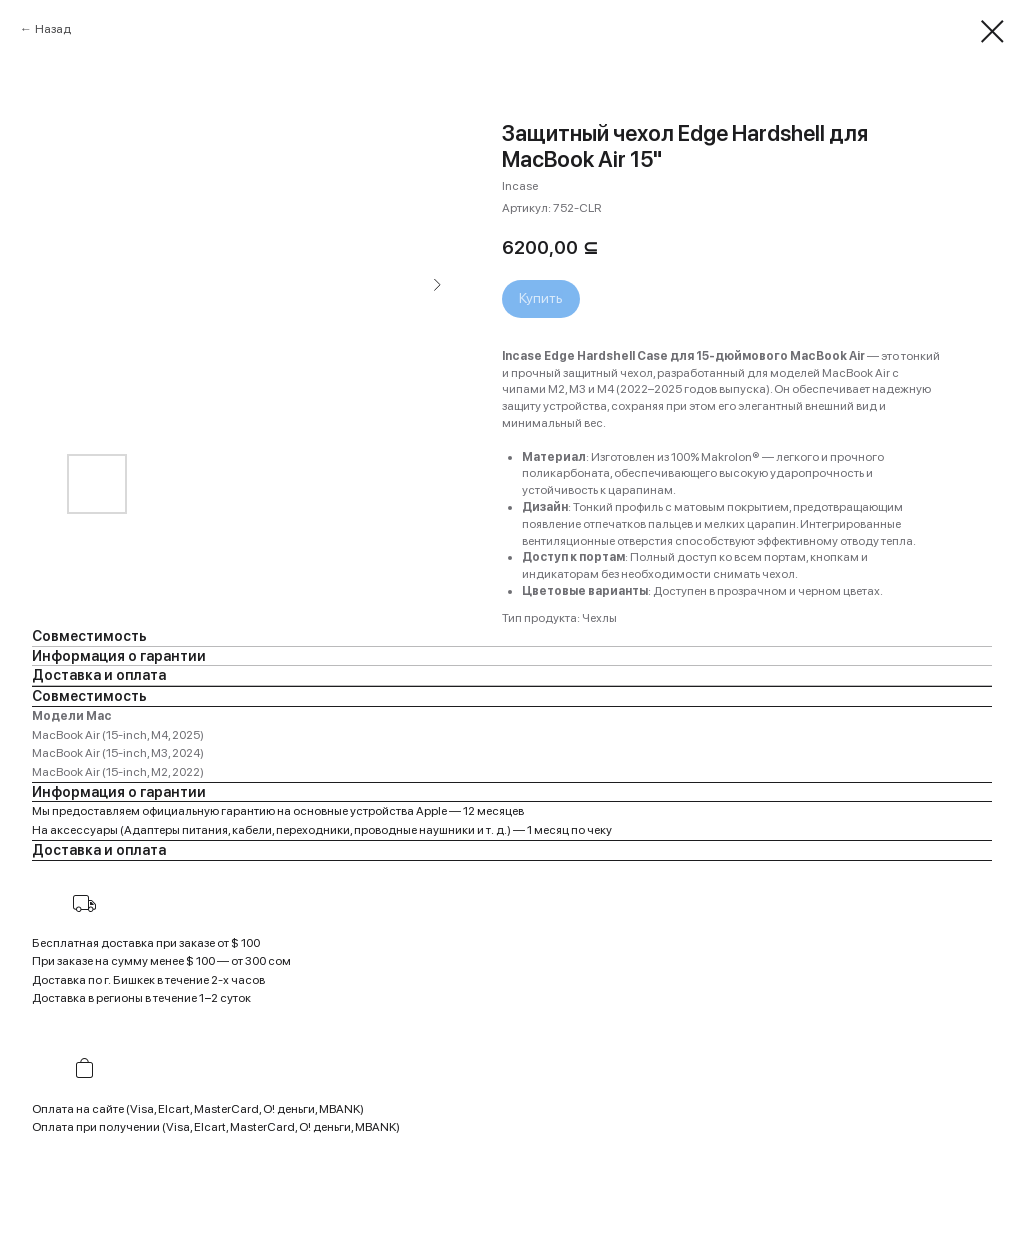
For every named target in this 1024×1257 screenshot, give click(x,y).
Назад (53, 29)
